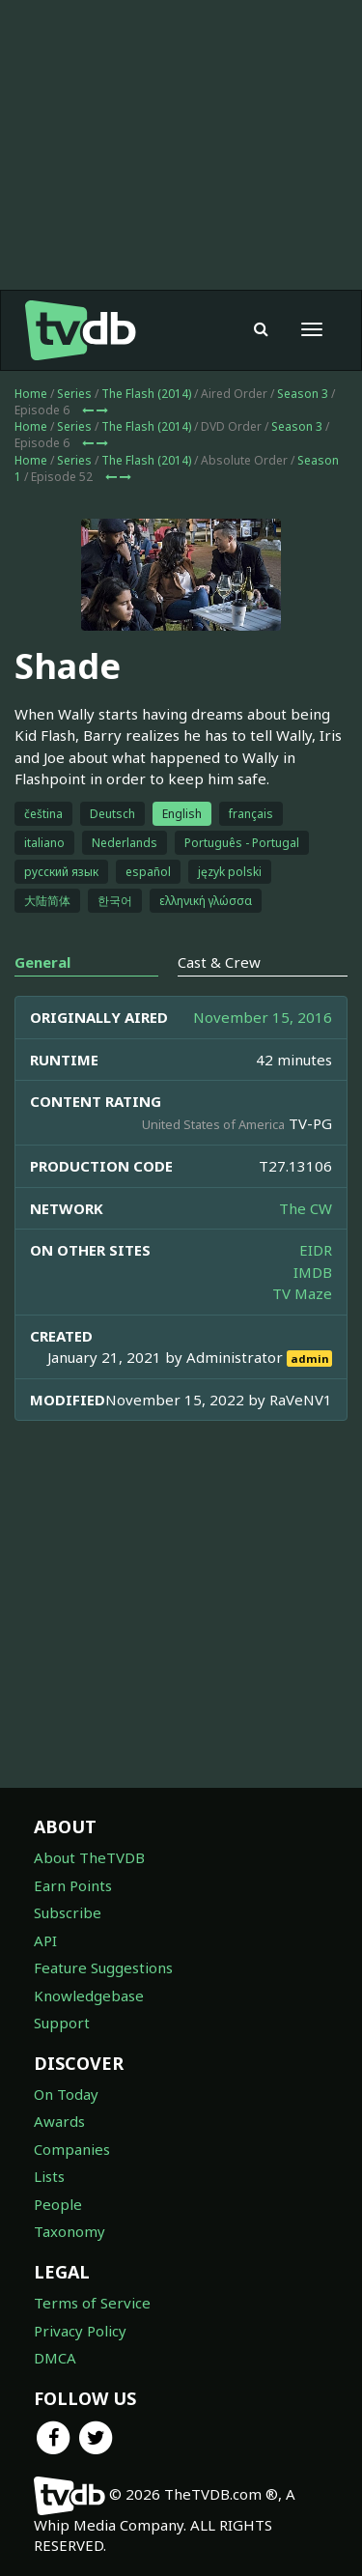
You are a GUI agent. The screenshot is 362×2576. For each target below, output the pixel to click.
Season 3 (302, 393)
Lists (49, 2176)
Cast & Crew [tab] (219, 962)
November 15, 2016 (262, 1017)
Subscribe (67, 1912)
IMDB (312, 1272)
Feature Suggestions (103, 1967)
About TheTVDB (89, 1857)
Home (30, 393)
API (45, 1940)
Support (62, 2022)
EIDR (315, 1250)
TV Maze (302, 1293)
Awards (59, 2121)
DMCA (55, 2357)
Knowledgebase (89, 1995)
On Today (66, 2094)
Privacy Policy (80, 2330)
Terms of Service (92, 2302)
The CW (305, 1208)
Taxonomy (69, 2231)
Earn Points (73, 1885)
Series (74, 393)
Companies (72, 2149)
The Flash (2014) (146, 393)
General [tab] (42, 962)
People (58, 2204)
